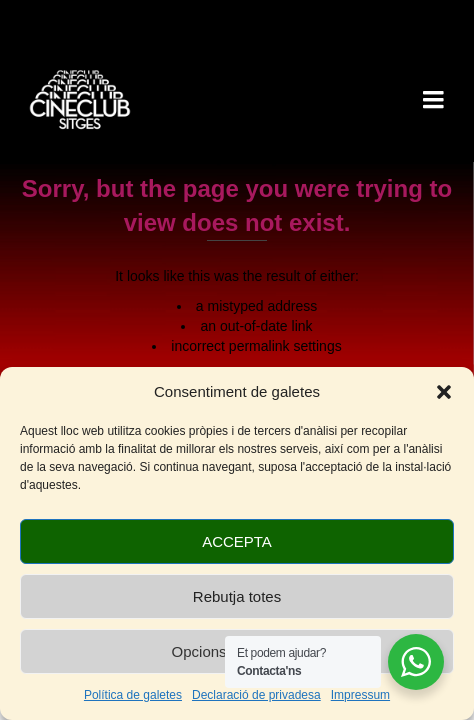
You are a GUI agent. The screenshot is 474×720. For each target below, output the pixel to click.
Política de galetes (133, 695)
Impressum (360, 695)
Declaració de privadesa (256, 695)
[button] (444, 392)
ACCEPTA (237, 541)
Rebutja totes (237, 596)
